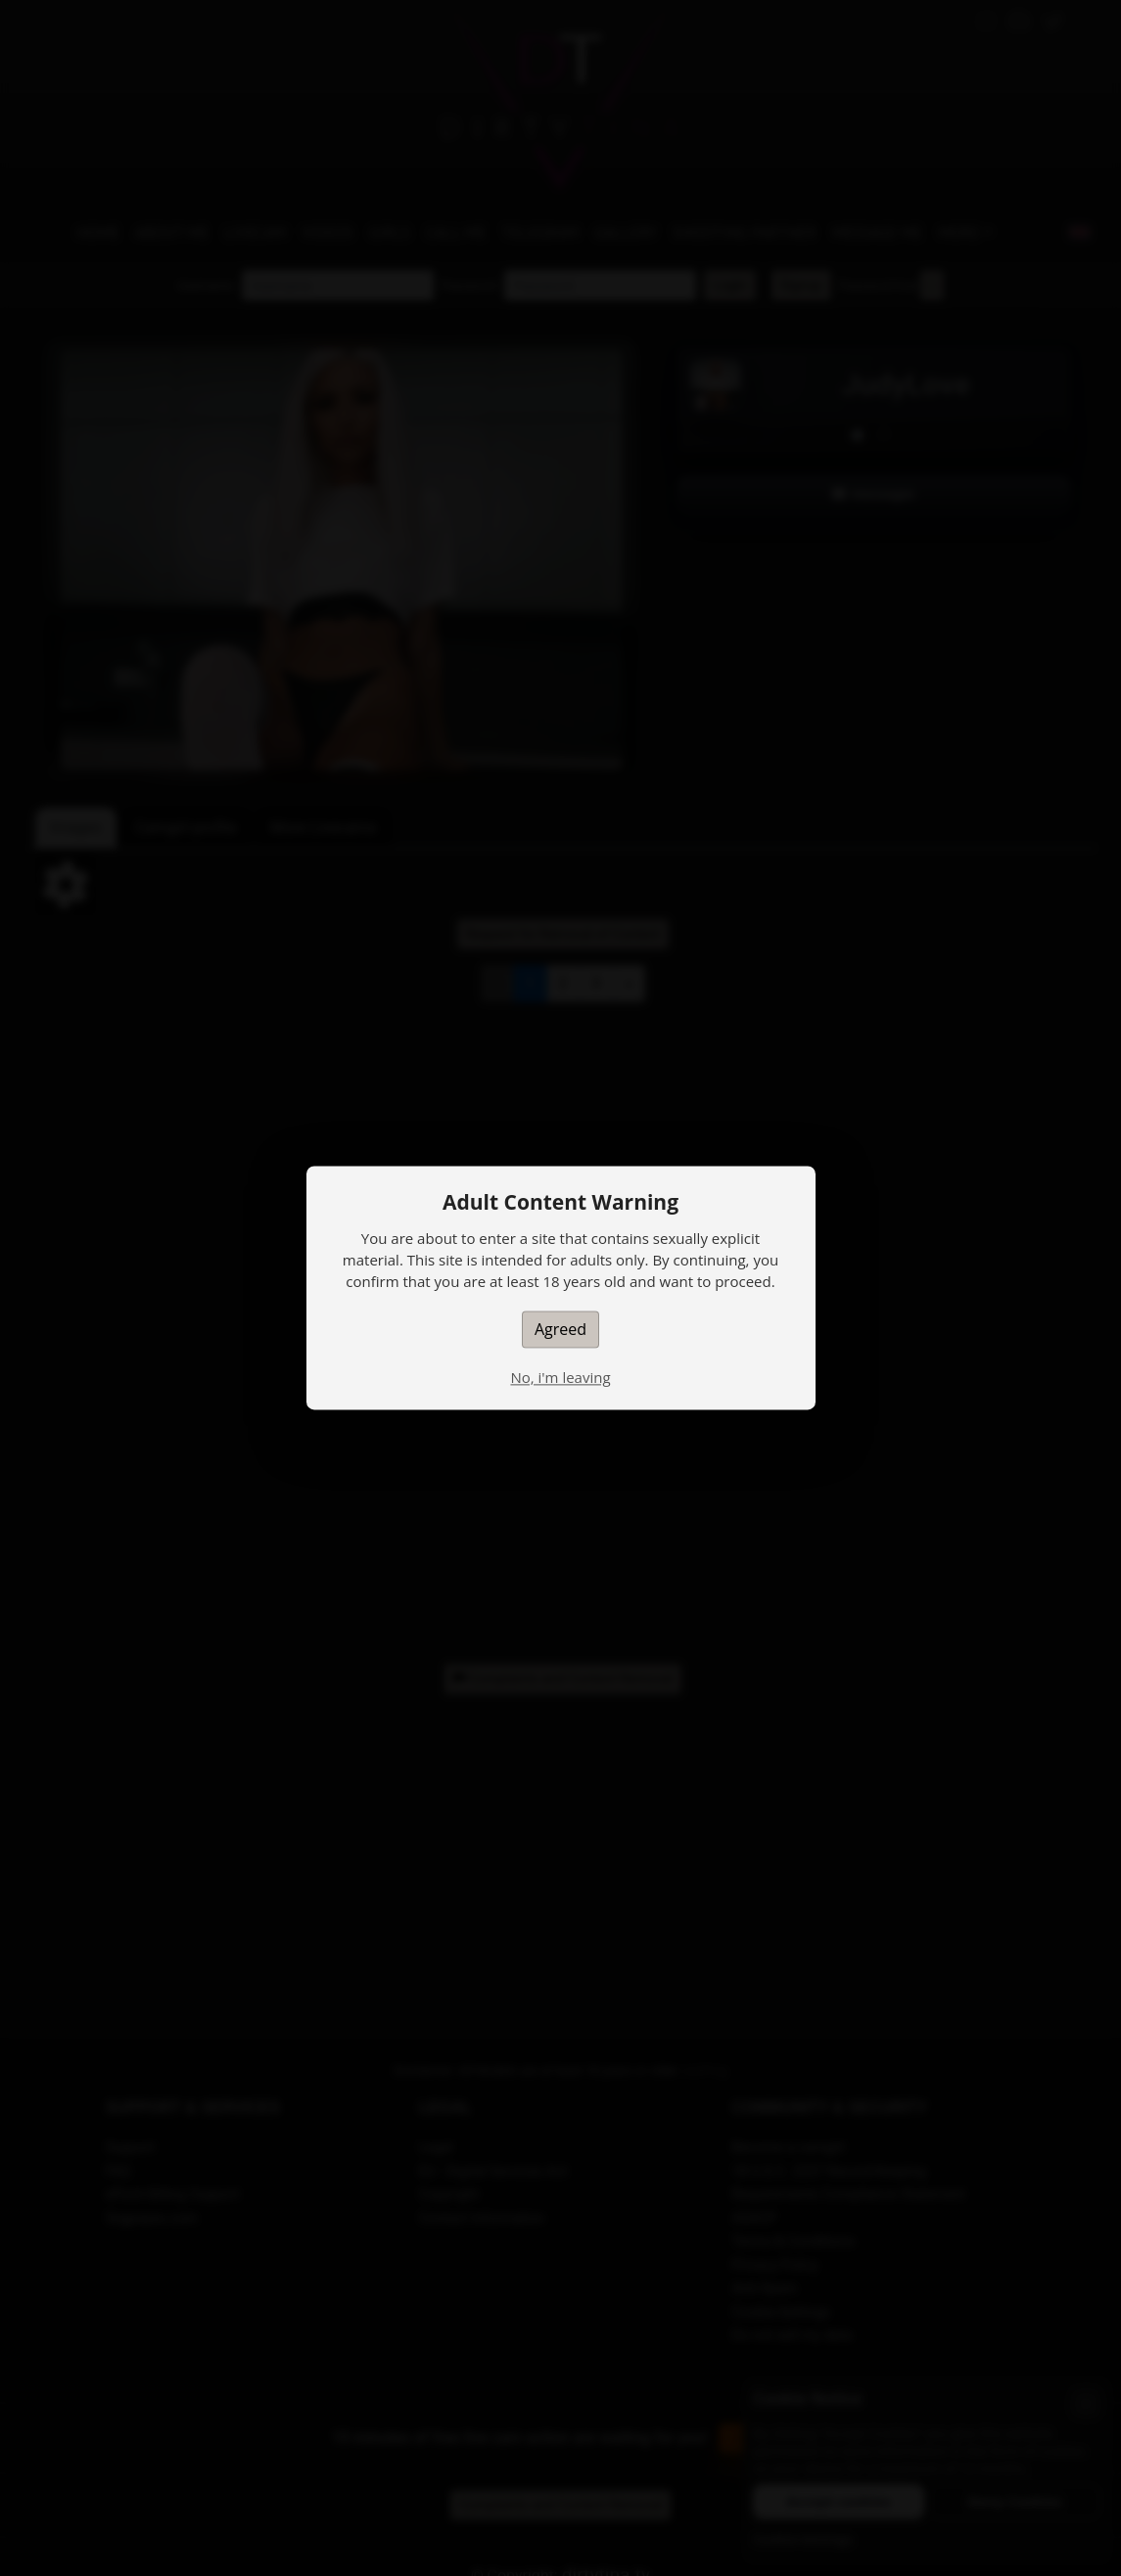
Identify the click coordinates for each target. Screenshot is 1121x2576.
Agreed (560, 1329)
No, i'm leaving (560, 1377)
